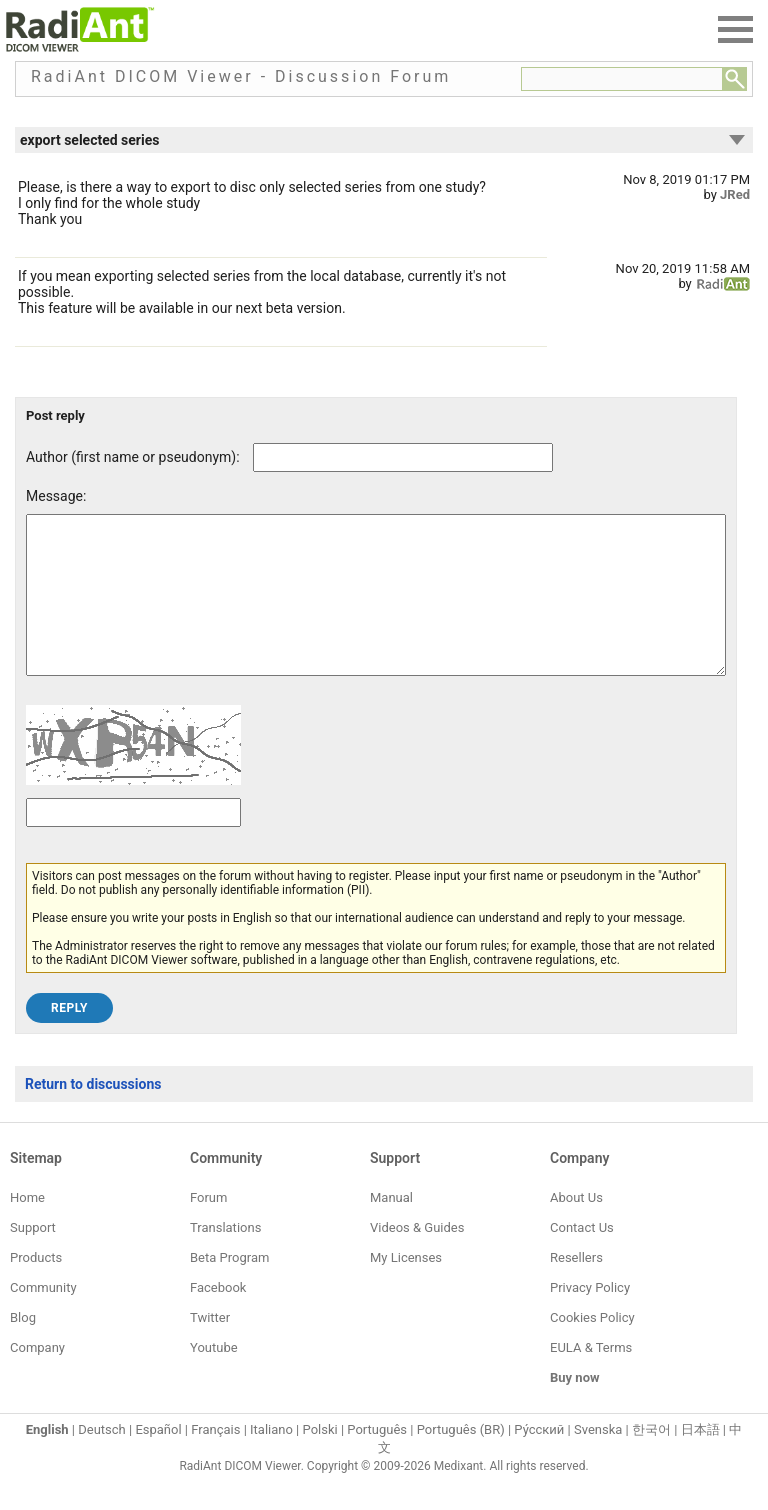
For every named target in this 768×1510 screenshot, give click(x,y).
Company (37, 1377)
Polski (320, 1459)
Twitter (210, 1347)
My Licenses (406, 1287)
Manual (391, 1227)
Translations (225, 1257)
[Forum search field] (622, 79)
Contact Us (582, 1257)
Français (215, 1459)
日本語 (700, 1459)
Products (36, 1287)
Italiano (271, 1459)
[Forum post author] (403, 457)
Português (377, 1459)
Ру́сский (539, 1459)
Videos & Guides (417, 1257)
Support (33, 1257)
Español (158, 1459)
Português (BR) (461, 1459)
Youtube (214, 1377)
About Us (576, 1227)
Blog (23, 1347)
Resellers (576, 1287)
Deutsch (102, 1459)
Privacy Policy (590, 1317)
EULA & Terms (591, 1377)
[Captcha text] (133, 842)
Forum (208, 1227)
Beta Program (229, 1287)
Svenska (598, 1459)
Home (27, 1227)
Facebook (218, 1317)
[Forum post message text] (376, 610)
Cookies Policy (592, 1347)
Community (43, 1317)
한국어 (651, 1459)
